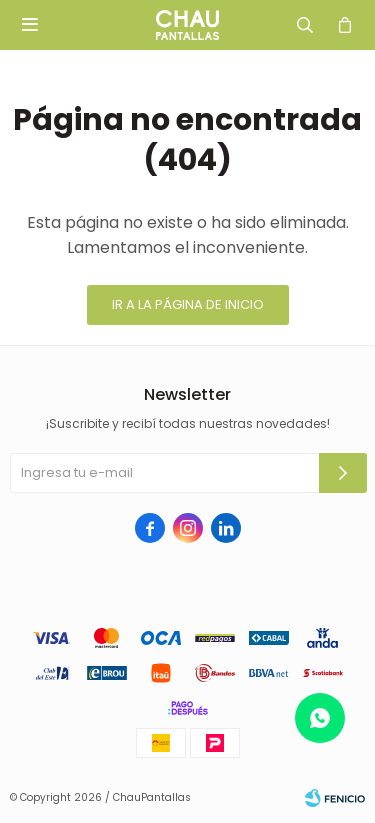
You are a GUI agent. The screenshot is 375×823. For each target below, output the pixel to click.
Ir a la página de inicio (188, 304)
